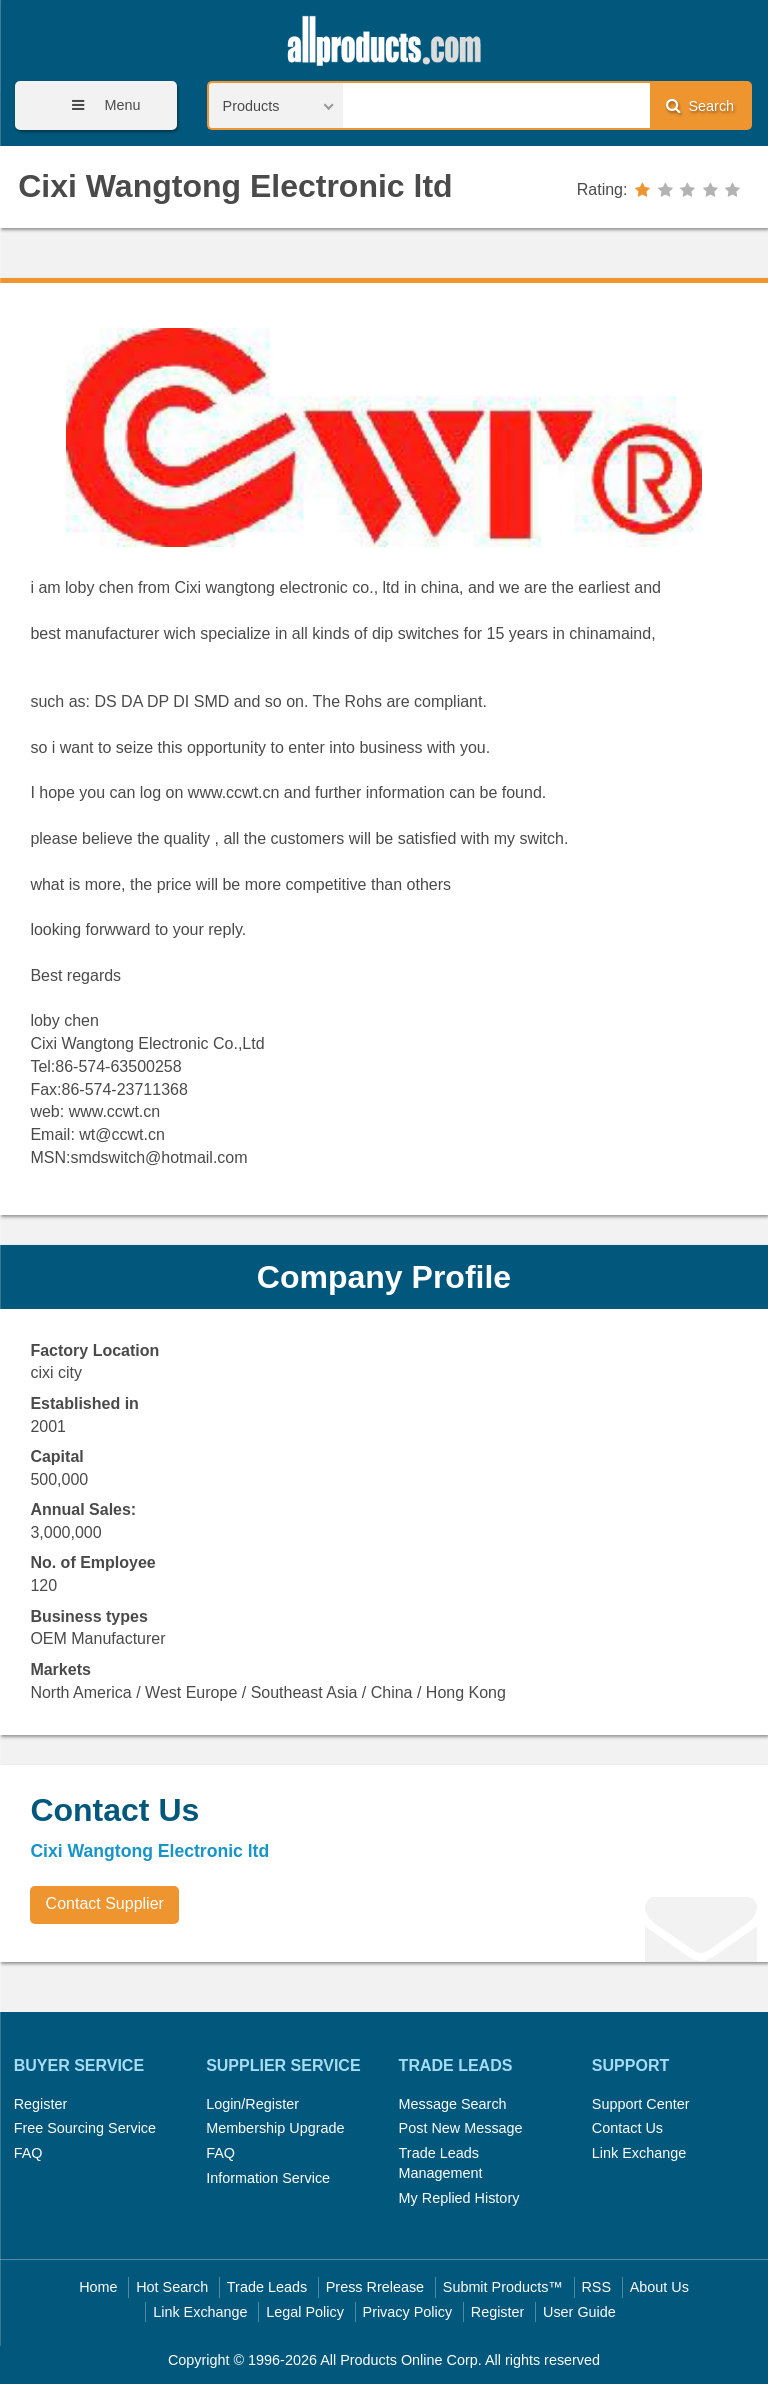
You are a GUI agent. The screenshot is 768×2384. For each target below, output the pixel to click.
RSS (596, 2287)
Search (700, 105)
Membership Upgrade (275, 2128)
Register (41, 2104)
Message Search (453, 2104)
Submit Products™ (503, 2287)
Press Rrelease (375, 2287)
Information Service (268, 2178)
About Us (659, 2287)
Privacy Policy (408, 2312)
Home (98, 2287)
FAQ (28, 2153)
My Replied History (459, 2198)
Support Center (641, 2104)
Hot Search (172, 2287)
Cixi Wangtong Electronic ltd (235, 186)
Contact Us (627, 2128)
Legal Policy (305, 2312)
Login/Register (252, 2104)
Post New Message (461, 2128)
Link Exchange (639, 2153)
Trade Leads (267, 2287)
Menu (99, 105)
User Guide (579, 2312)
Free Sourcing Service (85, 2128)
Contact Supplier (105, 1903)
